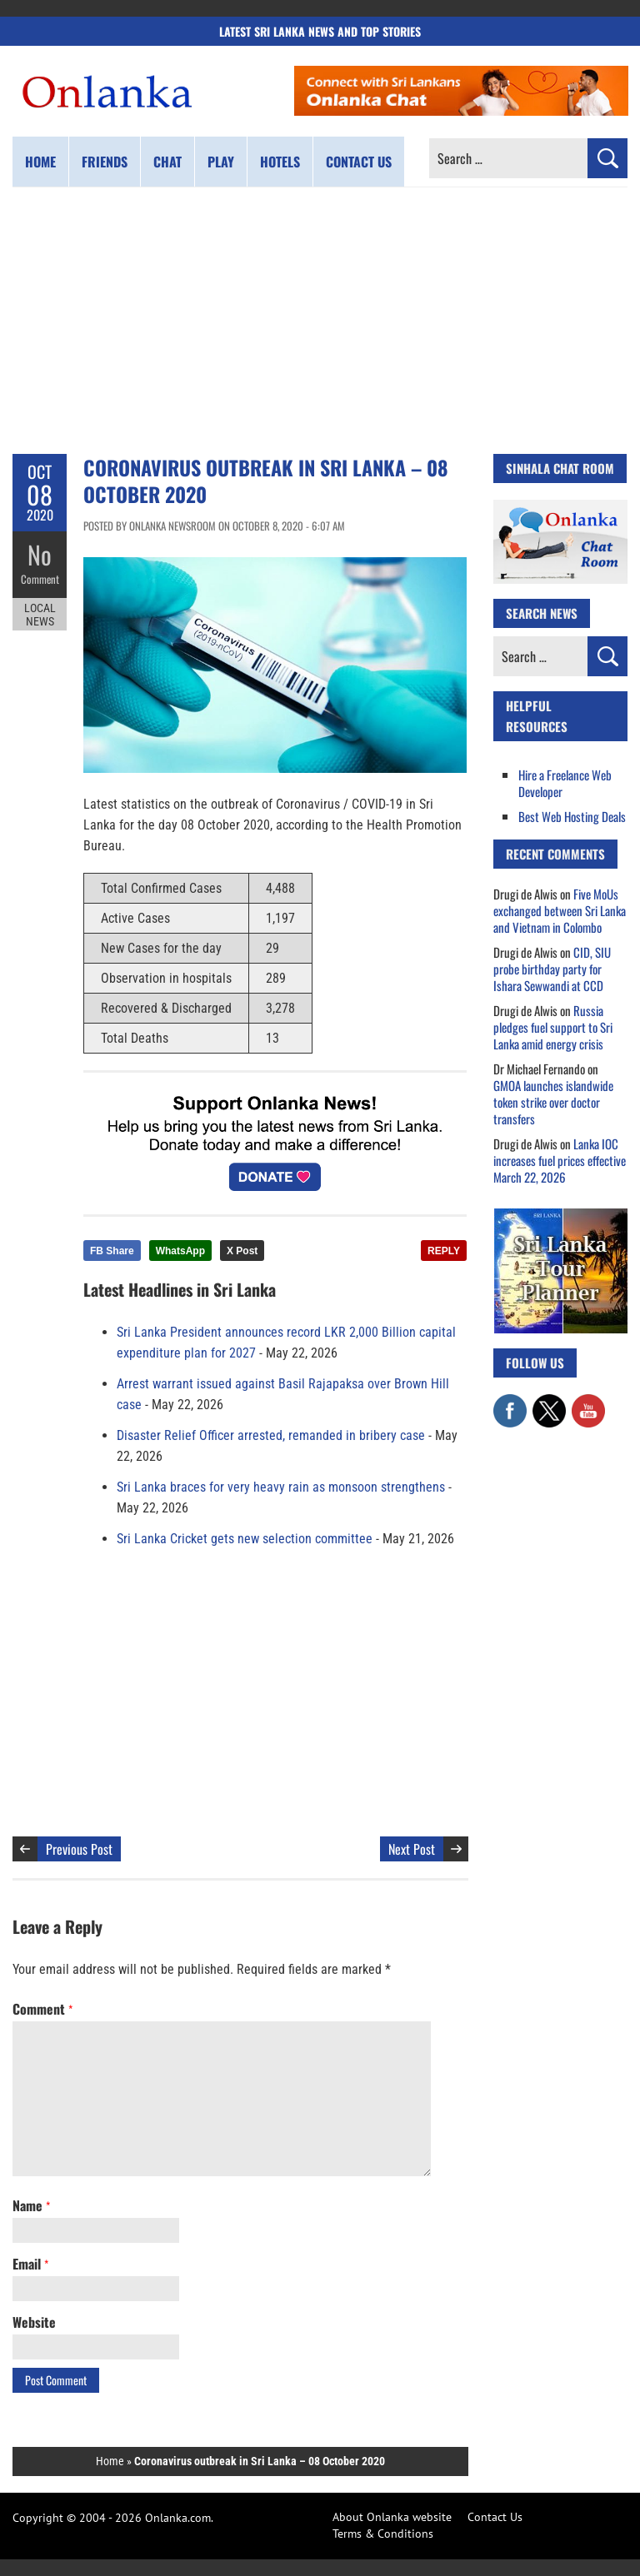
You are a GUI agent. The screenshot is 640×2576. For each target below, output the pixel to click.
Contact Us (495, 2516)
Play (221, 162)
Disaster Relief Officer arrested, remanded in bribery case (271, 1435)
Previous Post (79, 1849)
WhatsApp (180, 1251)
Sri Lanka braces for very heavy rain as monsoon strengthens (281, 1487)
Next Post (411, 1849)
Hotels (280, 162)
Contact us (359, 162)
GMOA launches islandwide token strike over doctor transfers (553, 1102)
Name (31, 2205)
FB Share (112, 1251)
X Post (242, 1251)
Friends (105, 162)
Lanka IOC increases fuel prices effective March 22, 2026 (559, 1160)
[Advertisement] (320, 320)
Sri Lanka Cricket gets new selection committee (244, 1539)
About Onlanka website (392, 2516)
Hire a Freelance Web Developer (565, 782)
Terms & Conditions (382, 2533)
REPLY (444, 1251)
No (40, 554)
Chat (167, 162)
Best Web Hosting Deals (572, 816)
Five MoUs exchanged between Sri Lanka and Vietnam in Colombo (559, 910)
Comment (40, 579)
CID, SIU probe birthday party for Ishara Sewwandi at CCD (552, 968)
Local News (40, 614)
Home (40, 162)
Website (34, 2322)
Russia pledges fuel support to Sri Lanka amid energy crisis (552, 1027)
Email (30, 2264)
